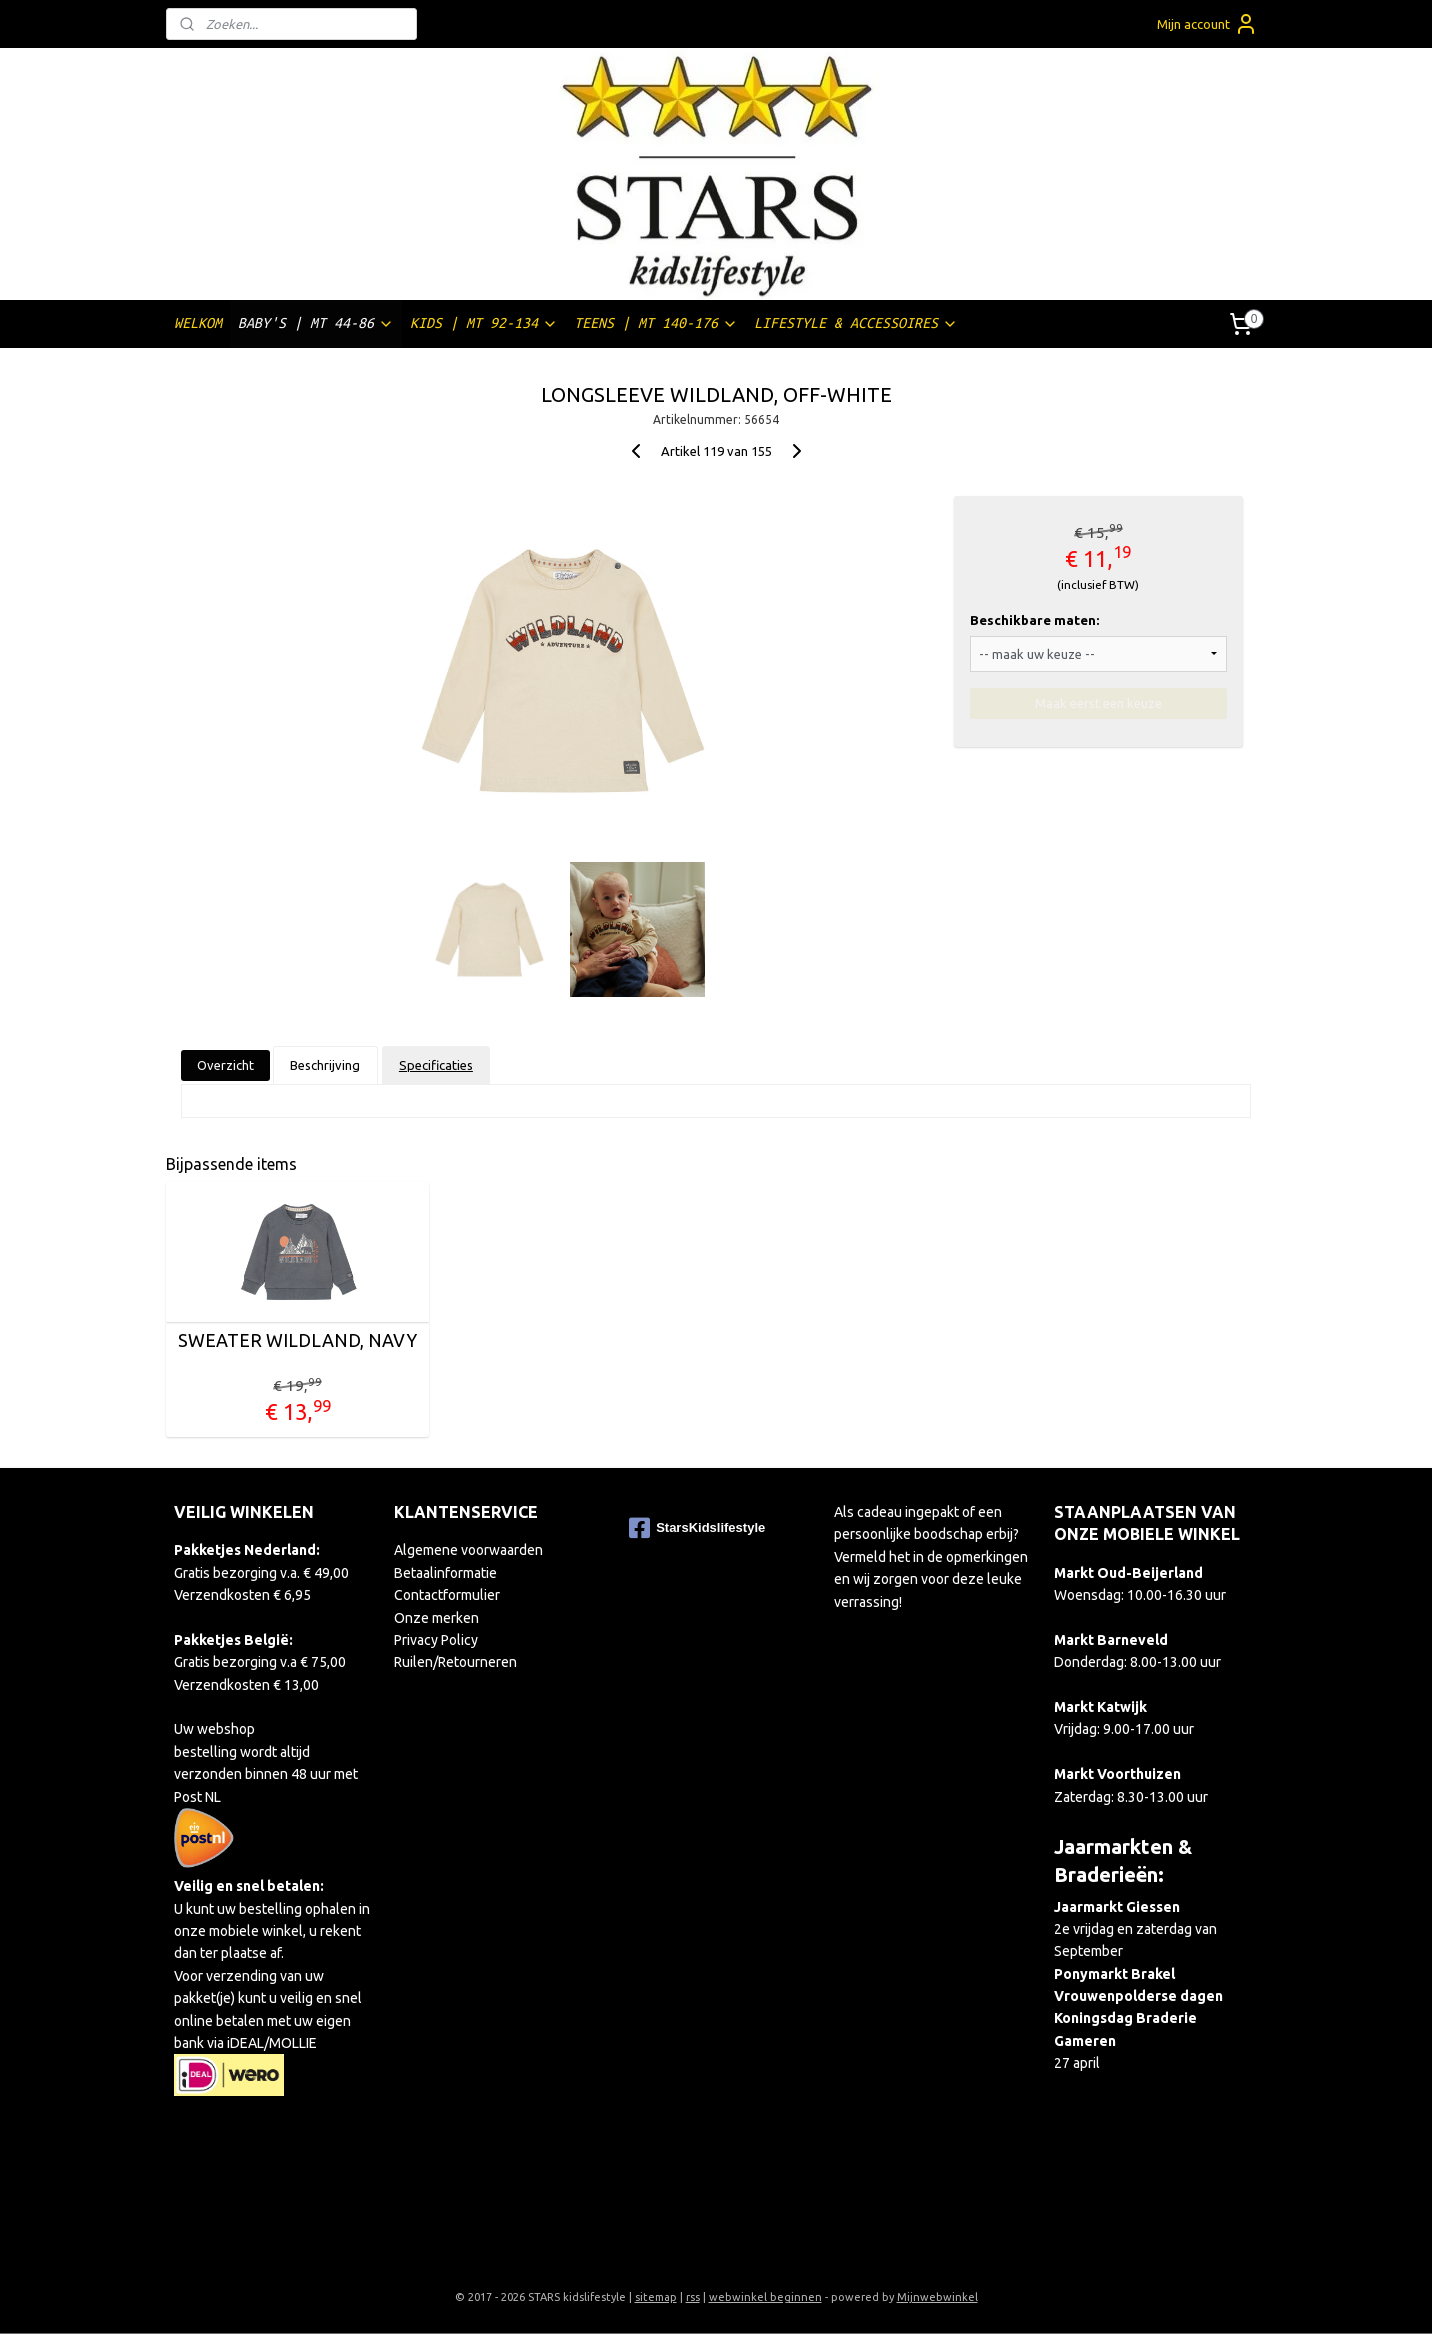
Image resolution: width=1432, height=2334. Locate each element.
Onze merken (436, 1618)
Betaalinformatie (445, 1573)
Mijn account (1207, 24)
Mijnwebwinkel (937, 2297)
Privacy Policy (436, 1640)
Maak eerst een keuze (1098, 703)
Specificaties (436, 1065)
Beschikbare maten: (1034, 620)
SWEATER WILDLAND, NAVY (297, 1340)
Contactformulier (447, 1595)
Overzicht (225, 1065)
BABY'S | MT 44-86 (316, 323)
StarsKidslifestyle (697, 1528)
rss (693, 2297)
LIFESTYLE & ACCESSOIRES (856, 323)
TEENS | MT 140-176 (656, 323)
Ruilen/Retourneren (455, 1662)
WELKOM (198, 323)
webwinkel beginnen (765, 2297)
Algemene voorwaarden (468, 1550)
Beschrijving (325, 1065)
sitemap (656, 2297)
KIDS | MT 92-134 (484, 323)
